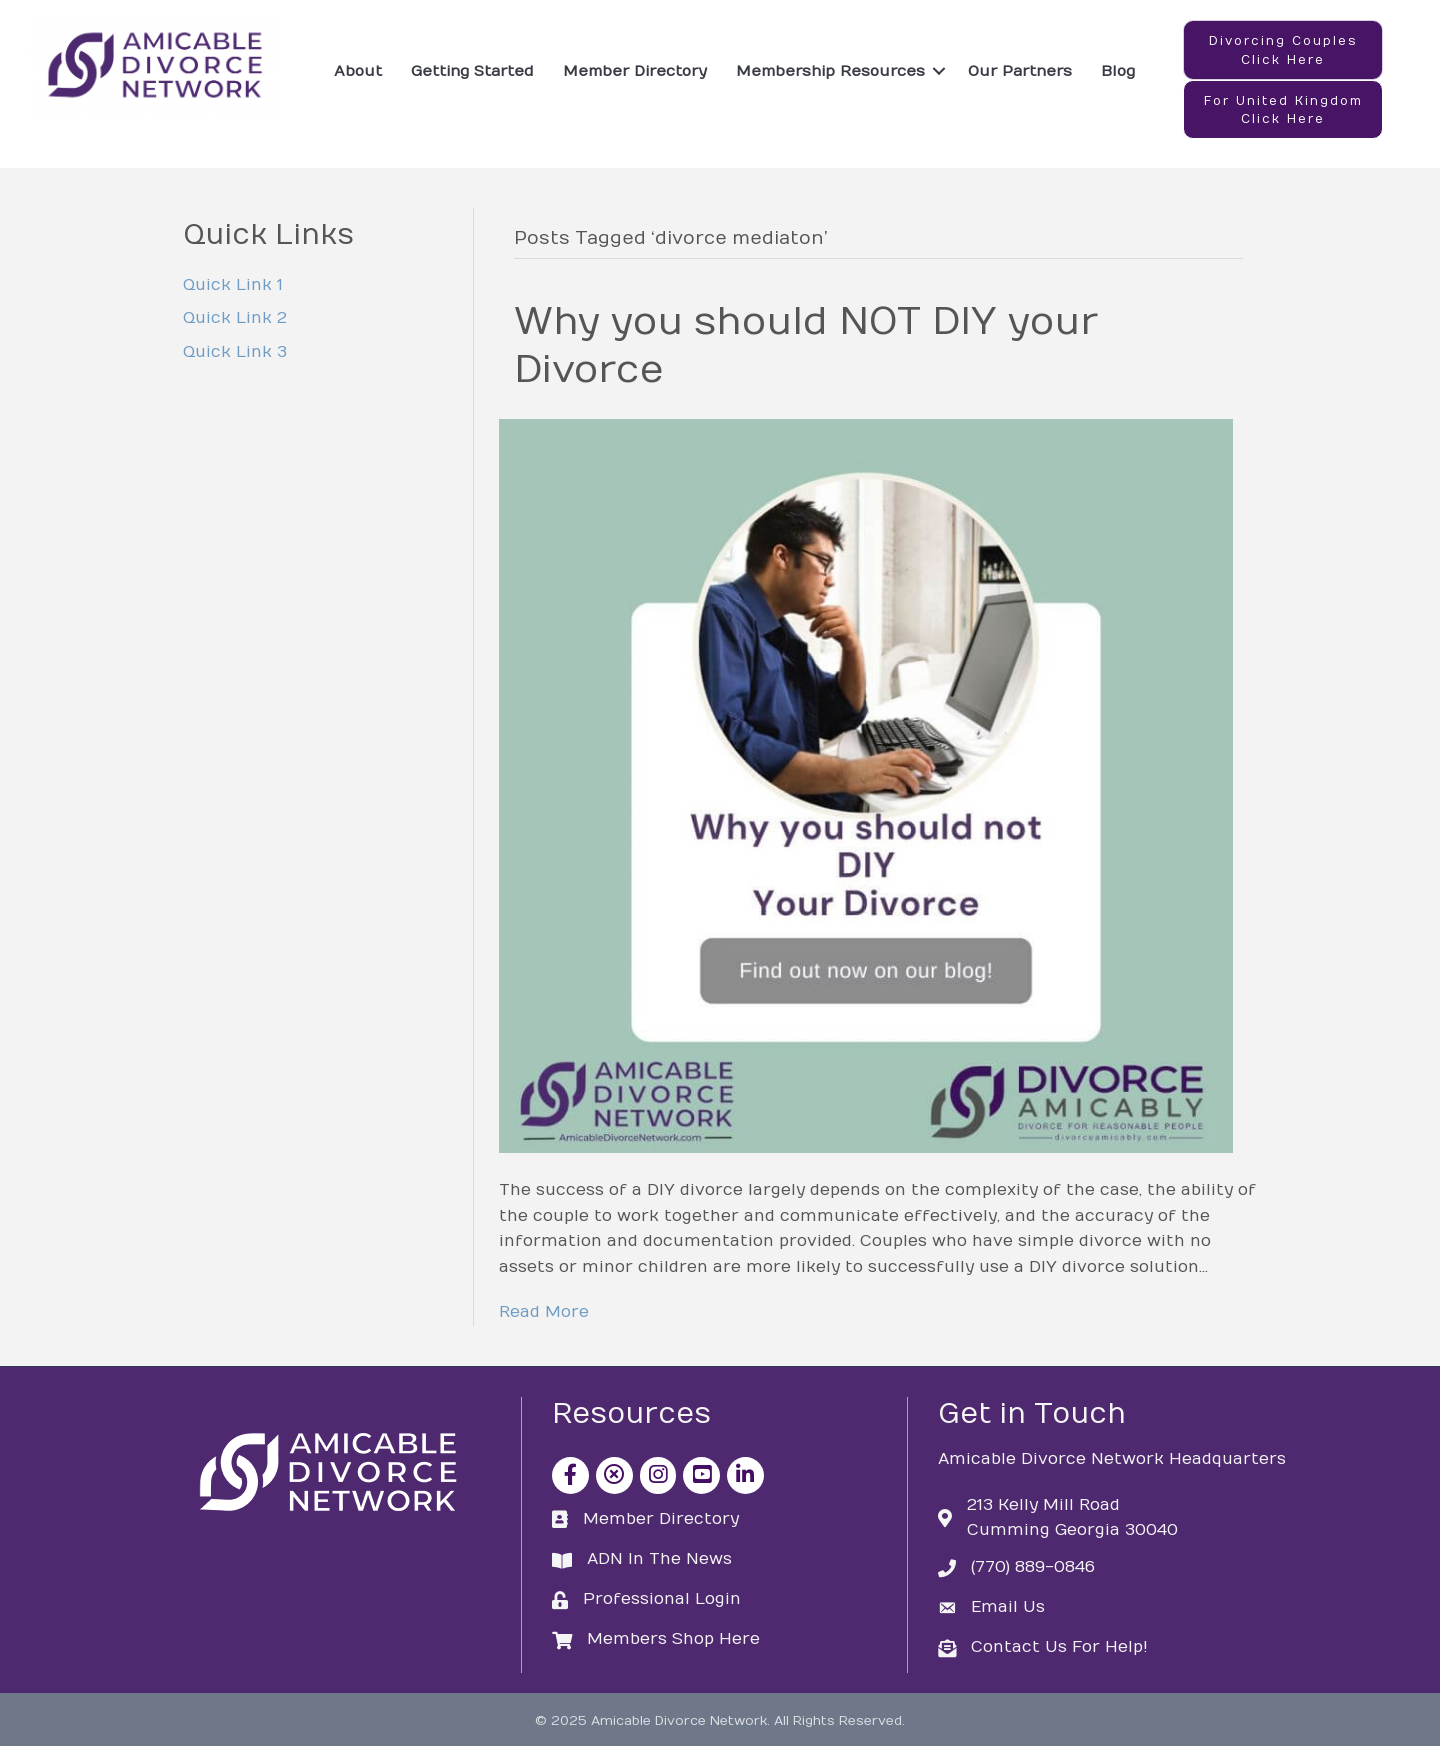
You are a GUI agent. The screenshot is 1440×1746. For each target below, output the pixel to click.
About (358, 71)
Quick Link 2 (235, 318)
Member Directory (635, 71)
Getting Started (472, 71)
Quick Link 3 (235, 352)
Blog (1118, 71)
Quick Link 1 (233, 285)
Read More (544, 1312)
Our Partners (1020, 71)
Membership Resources (830, 71)
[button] (1283, 50)
